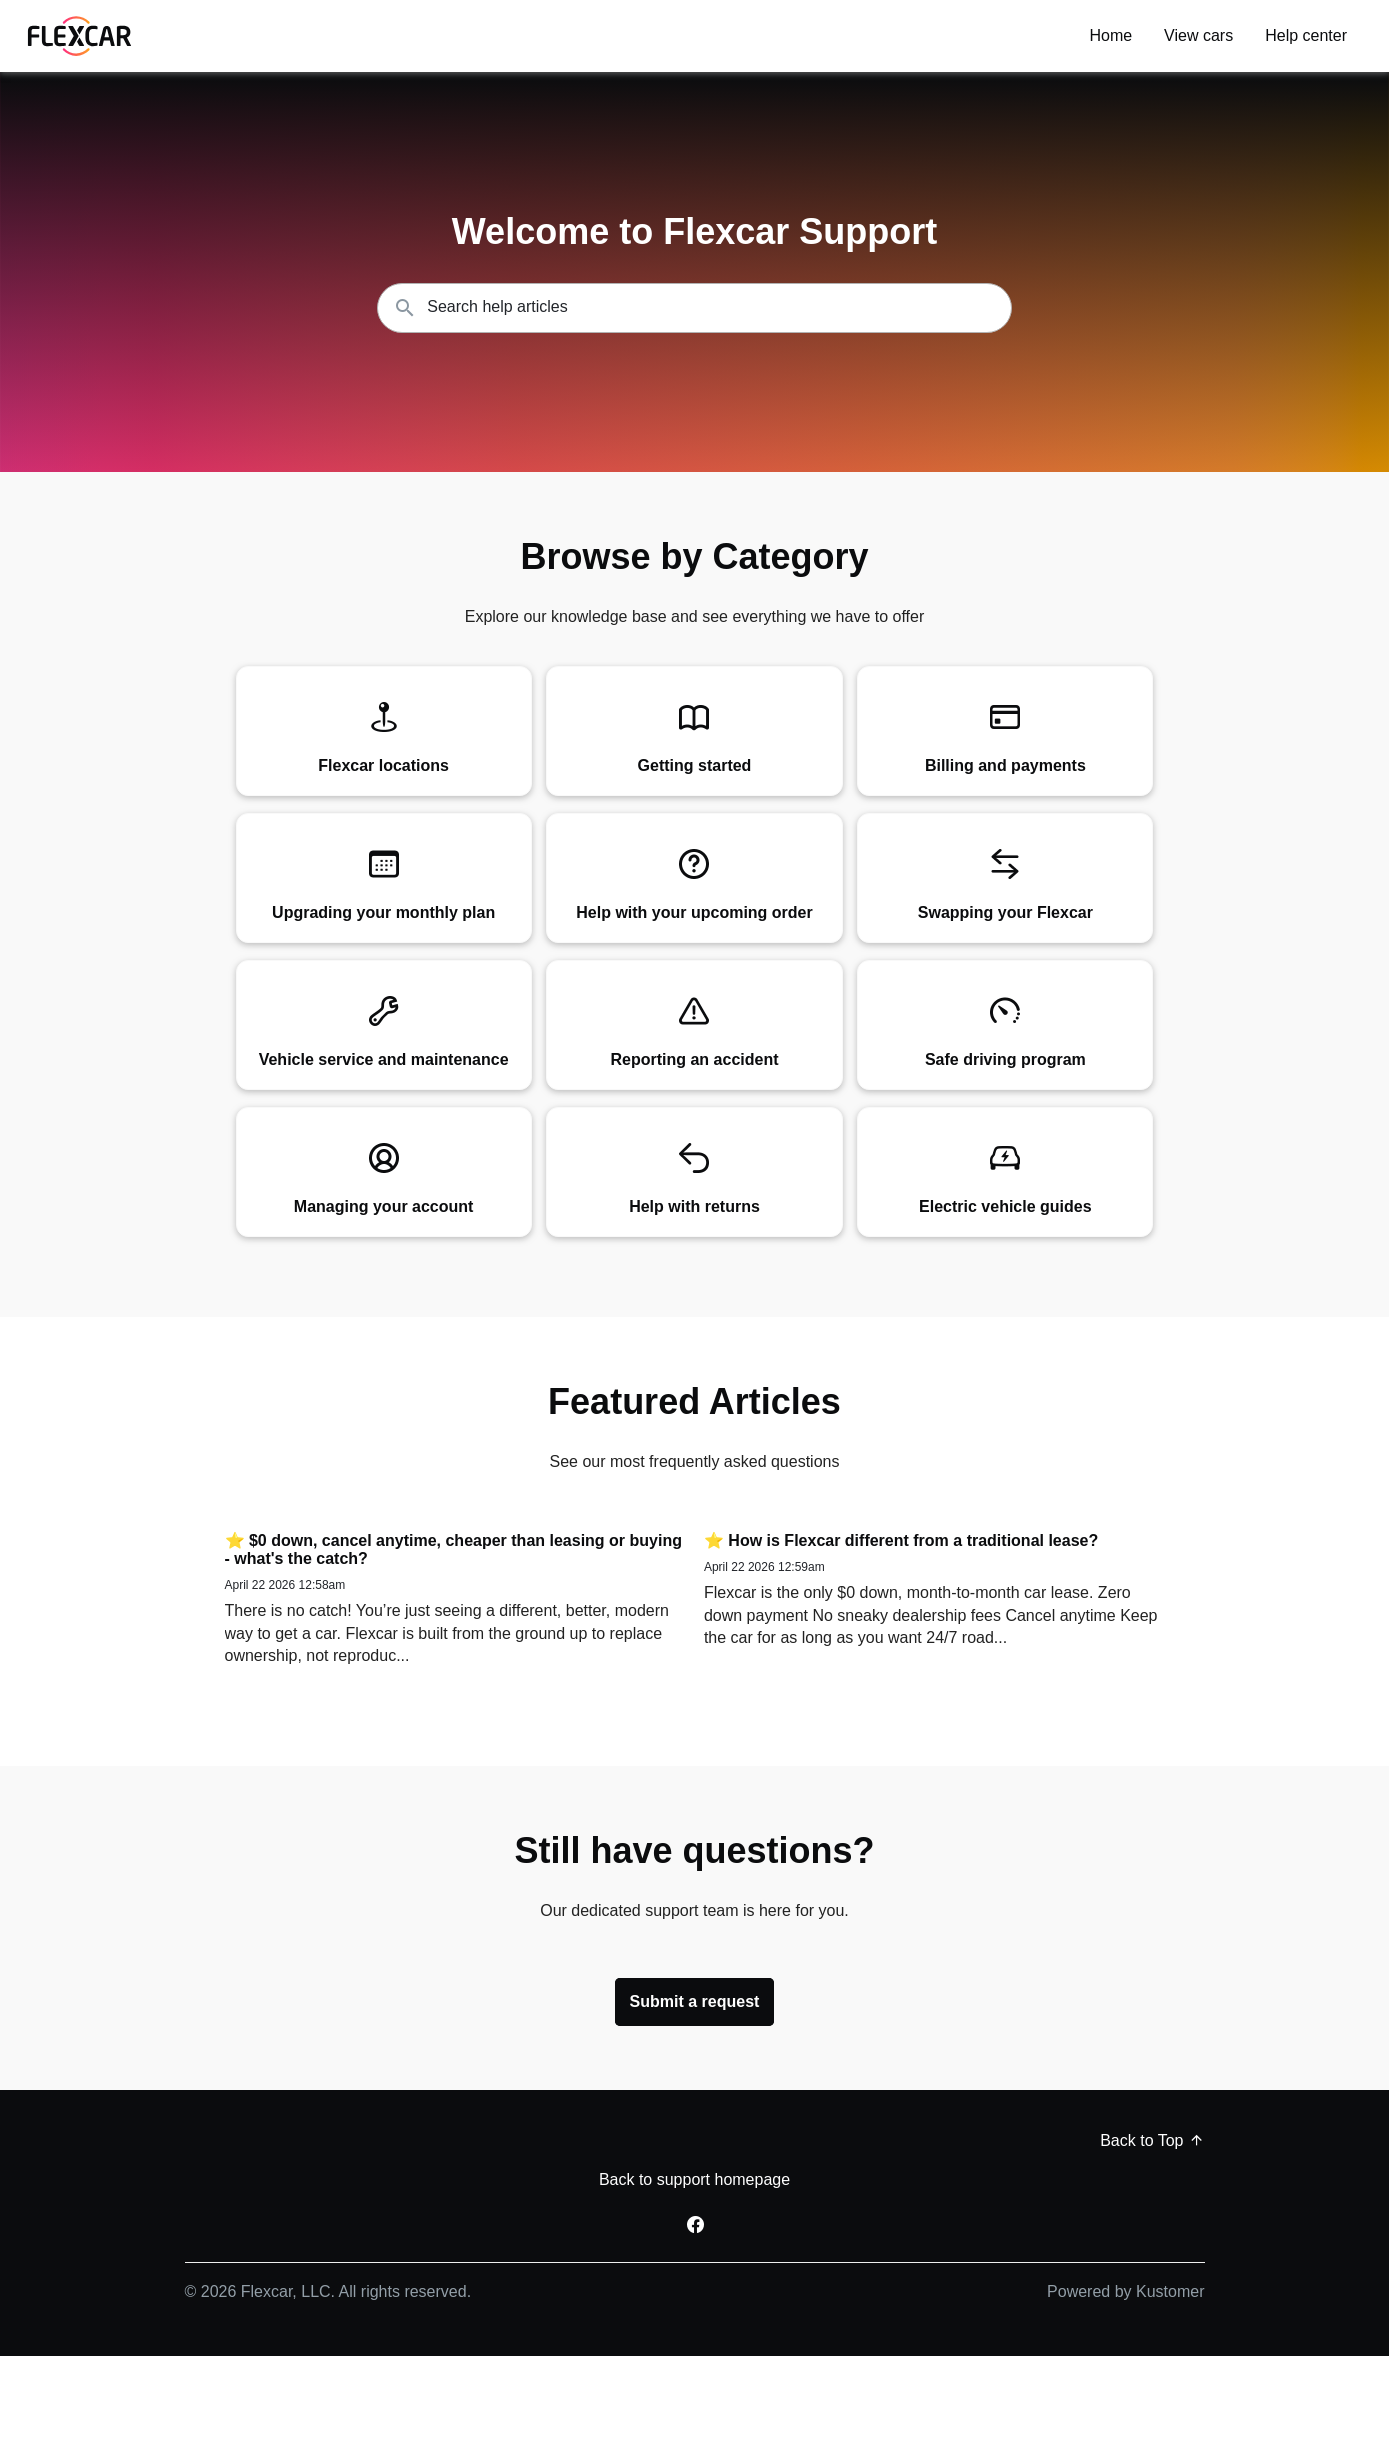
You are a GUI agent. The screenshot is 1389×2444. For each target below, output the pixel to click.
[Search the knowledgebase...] (694, 308)
